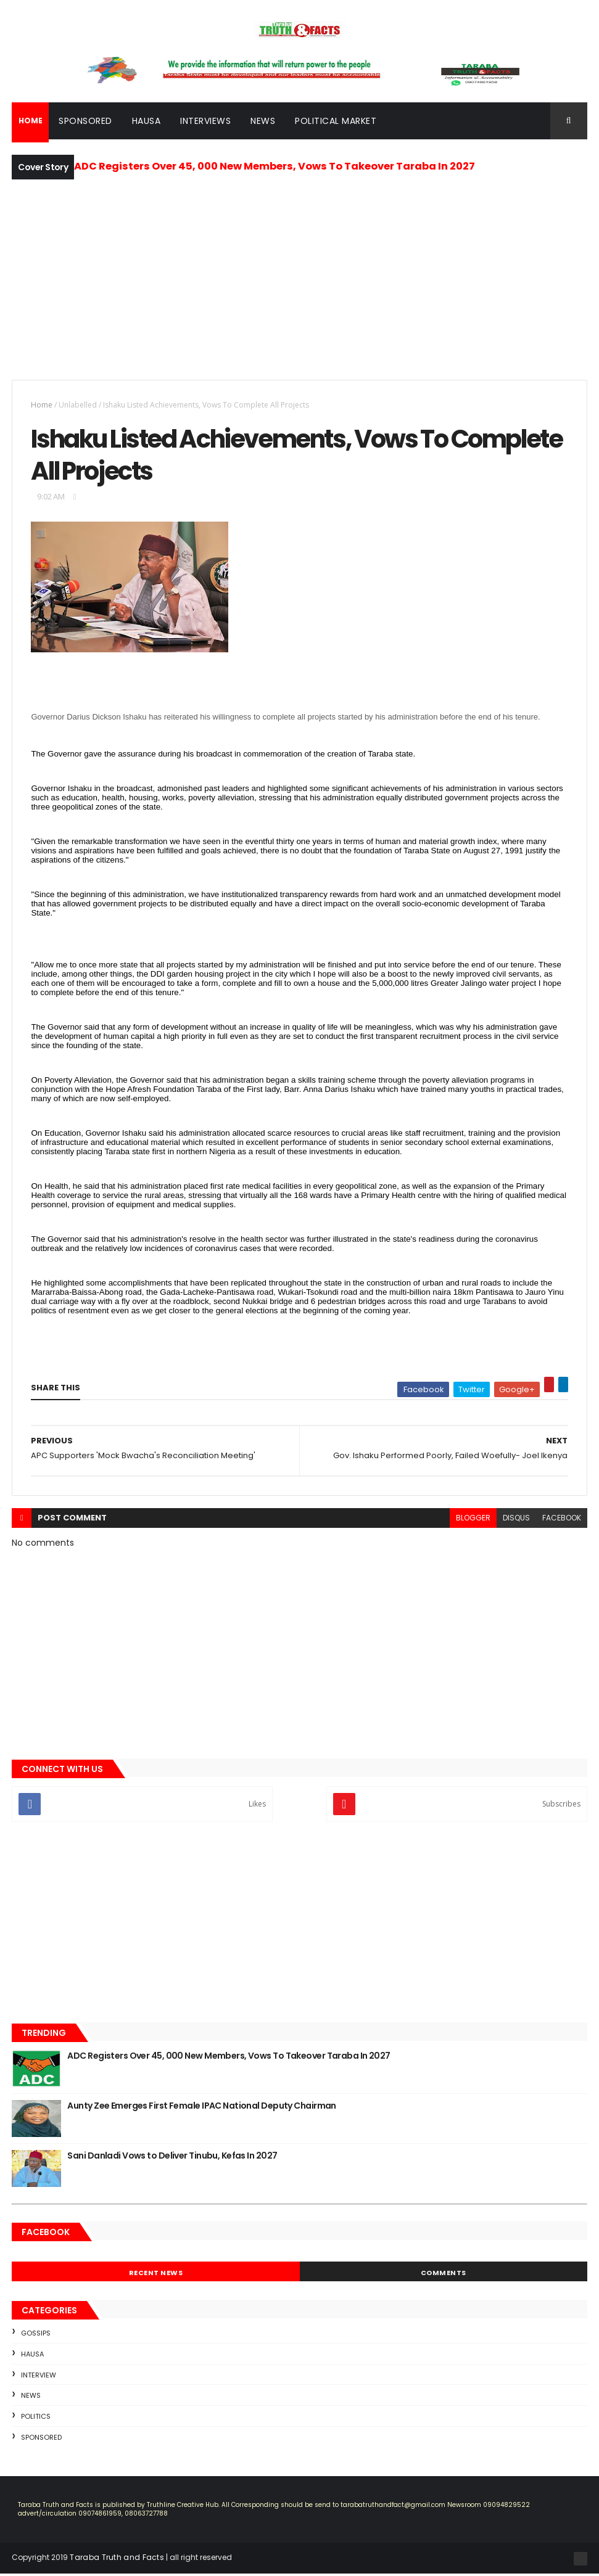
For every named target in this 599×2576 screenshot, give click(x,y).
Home (41, 405)
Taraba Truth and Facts (117, 2559)
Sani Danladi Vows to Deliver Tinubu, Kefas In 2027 (172, 2157)
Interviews (205, 121)
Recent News (156, 2274)
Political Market (335, 121)
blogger (473, 1519)
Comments (443, 2274)
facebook (561, 1519)
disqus (516, 1519)
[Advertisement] (299, 278)
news (31, 2397)
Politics (36, 2418)
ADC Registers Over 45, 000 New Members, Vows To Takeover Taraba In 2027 (274, 167)
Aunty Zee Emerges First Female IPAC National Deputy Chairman (201, 2107)
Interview (38, 2377)
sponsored (41, 2439)
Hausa (146, 121)
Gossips (36, 2335)
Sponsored (85, 121)
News (262, 121)
